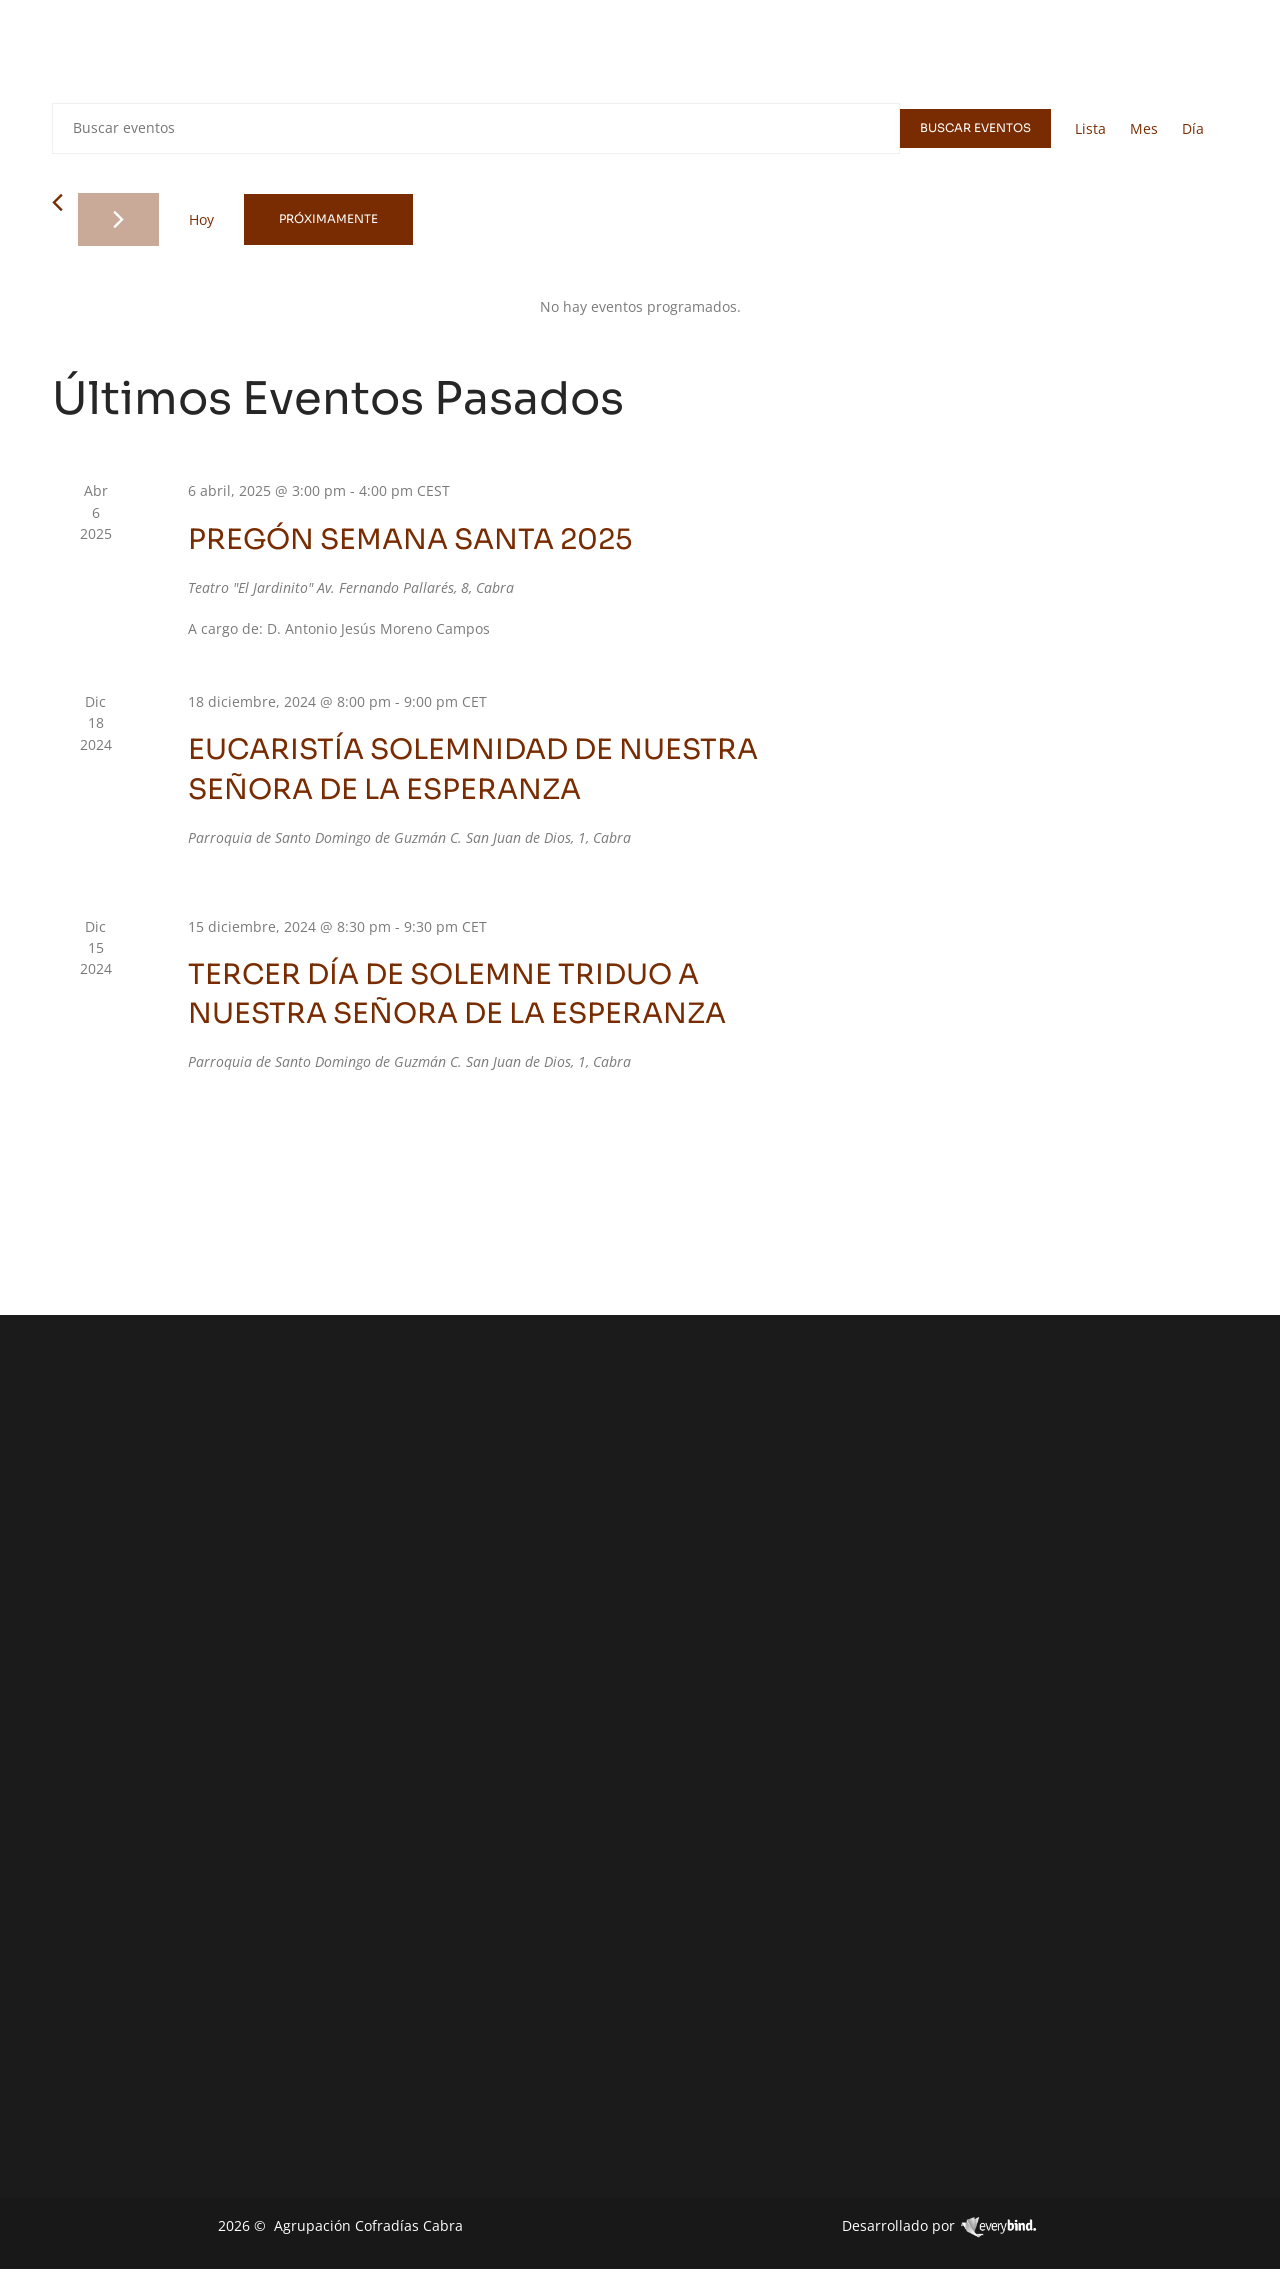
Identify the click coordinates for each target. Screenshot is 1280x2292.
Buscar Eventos (974, 128)
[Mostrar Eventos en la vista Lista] (1090, 128)
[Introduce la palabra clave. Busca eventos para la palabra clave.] (475, 128)
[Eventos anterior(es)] (57, 202)
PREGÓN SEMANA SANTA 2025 (410, 539)
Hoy (201, 219)
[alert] (640, 306)
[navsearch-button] (1215, 54)
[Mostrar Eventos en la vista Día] (1193, 128)
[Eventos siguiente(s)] (118, 219)
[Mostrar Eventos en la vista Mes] (1144, 128)
